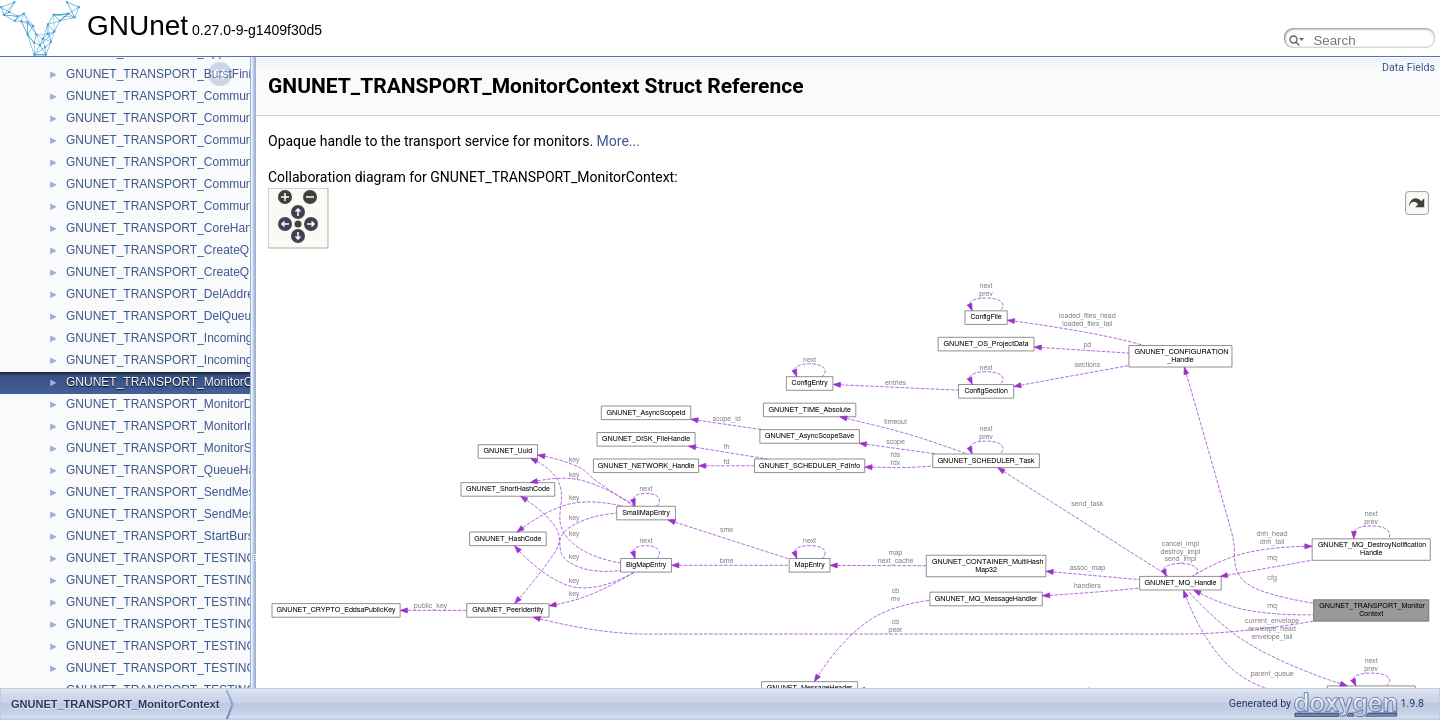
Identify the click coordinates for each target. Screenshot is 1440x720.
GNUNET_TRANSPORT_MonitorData (167, 404)
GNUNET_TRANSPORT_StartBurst (161, 536)
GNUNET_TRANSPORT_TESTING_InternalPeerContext (217, 646)
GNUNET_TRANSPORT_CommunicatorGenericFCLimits (218, 162)
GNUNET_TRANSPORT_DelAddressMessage (190, 294)
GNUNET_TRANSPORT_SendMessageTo (179, 492)
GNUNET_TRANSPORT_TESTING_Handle (183, 624)
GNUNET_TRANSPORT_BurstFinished (171, 74)
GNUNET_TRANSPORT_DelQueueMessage (186, 316)
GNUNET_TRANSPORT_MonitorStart (167, 448)
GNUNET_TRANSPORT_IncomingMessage (183, 338)
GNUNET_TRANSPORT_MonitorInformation (185, 426)
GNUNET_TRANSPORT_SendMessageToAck (189, 514)
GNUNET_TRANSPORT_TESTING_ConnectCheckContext (224, 558)
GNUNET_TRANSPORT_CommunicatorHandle (193, 206)
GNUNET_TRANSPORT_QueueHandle (172, 470)
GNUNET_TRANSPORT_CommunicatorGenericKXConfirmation (237, 184)
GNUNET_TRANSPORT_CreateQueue (171, 250)
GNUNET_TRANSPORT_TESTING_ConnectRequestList (218, 602)
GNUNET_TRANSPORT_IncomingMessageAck (193, 360)
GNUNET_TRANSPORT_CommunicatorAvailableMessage (222, 96)
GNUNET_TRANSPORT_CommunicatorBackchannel (208, 118)
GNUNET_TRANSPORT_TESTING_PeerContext (197, 668)
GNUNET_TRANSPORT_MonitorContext (175, 382)
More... (618, 141)
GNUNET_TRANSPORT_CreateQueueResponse (198, 272)
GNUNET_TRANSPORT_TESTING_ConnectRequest (209, 580)
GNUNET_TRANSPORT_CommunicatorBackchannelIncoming (232, 140)
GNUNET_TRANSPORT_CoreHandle (167, 228)
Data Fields (1408, 67)
